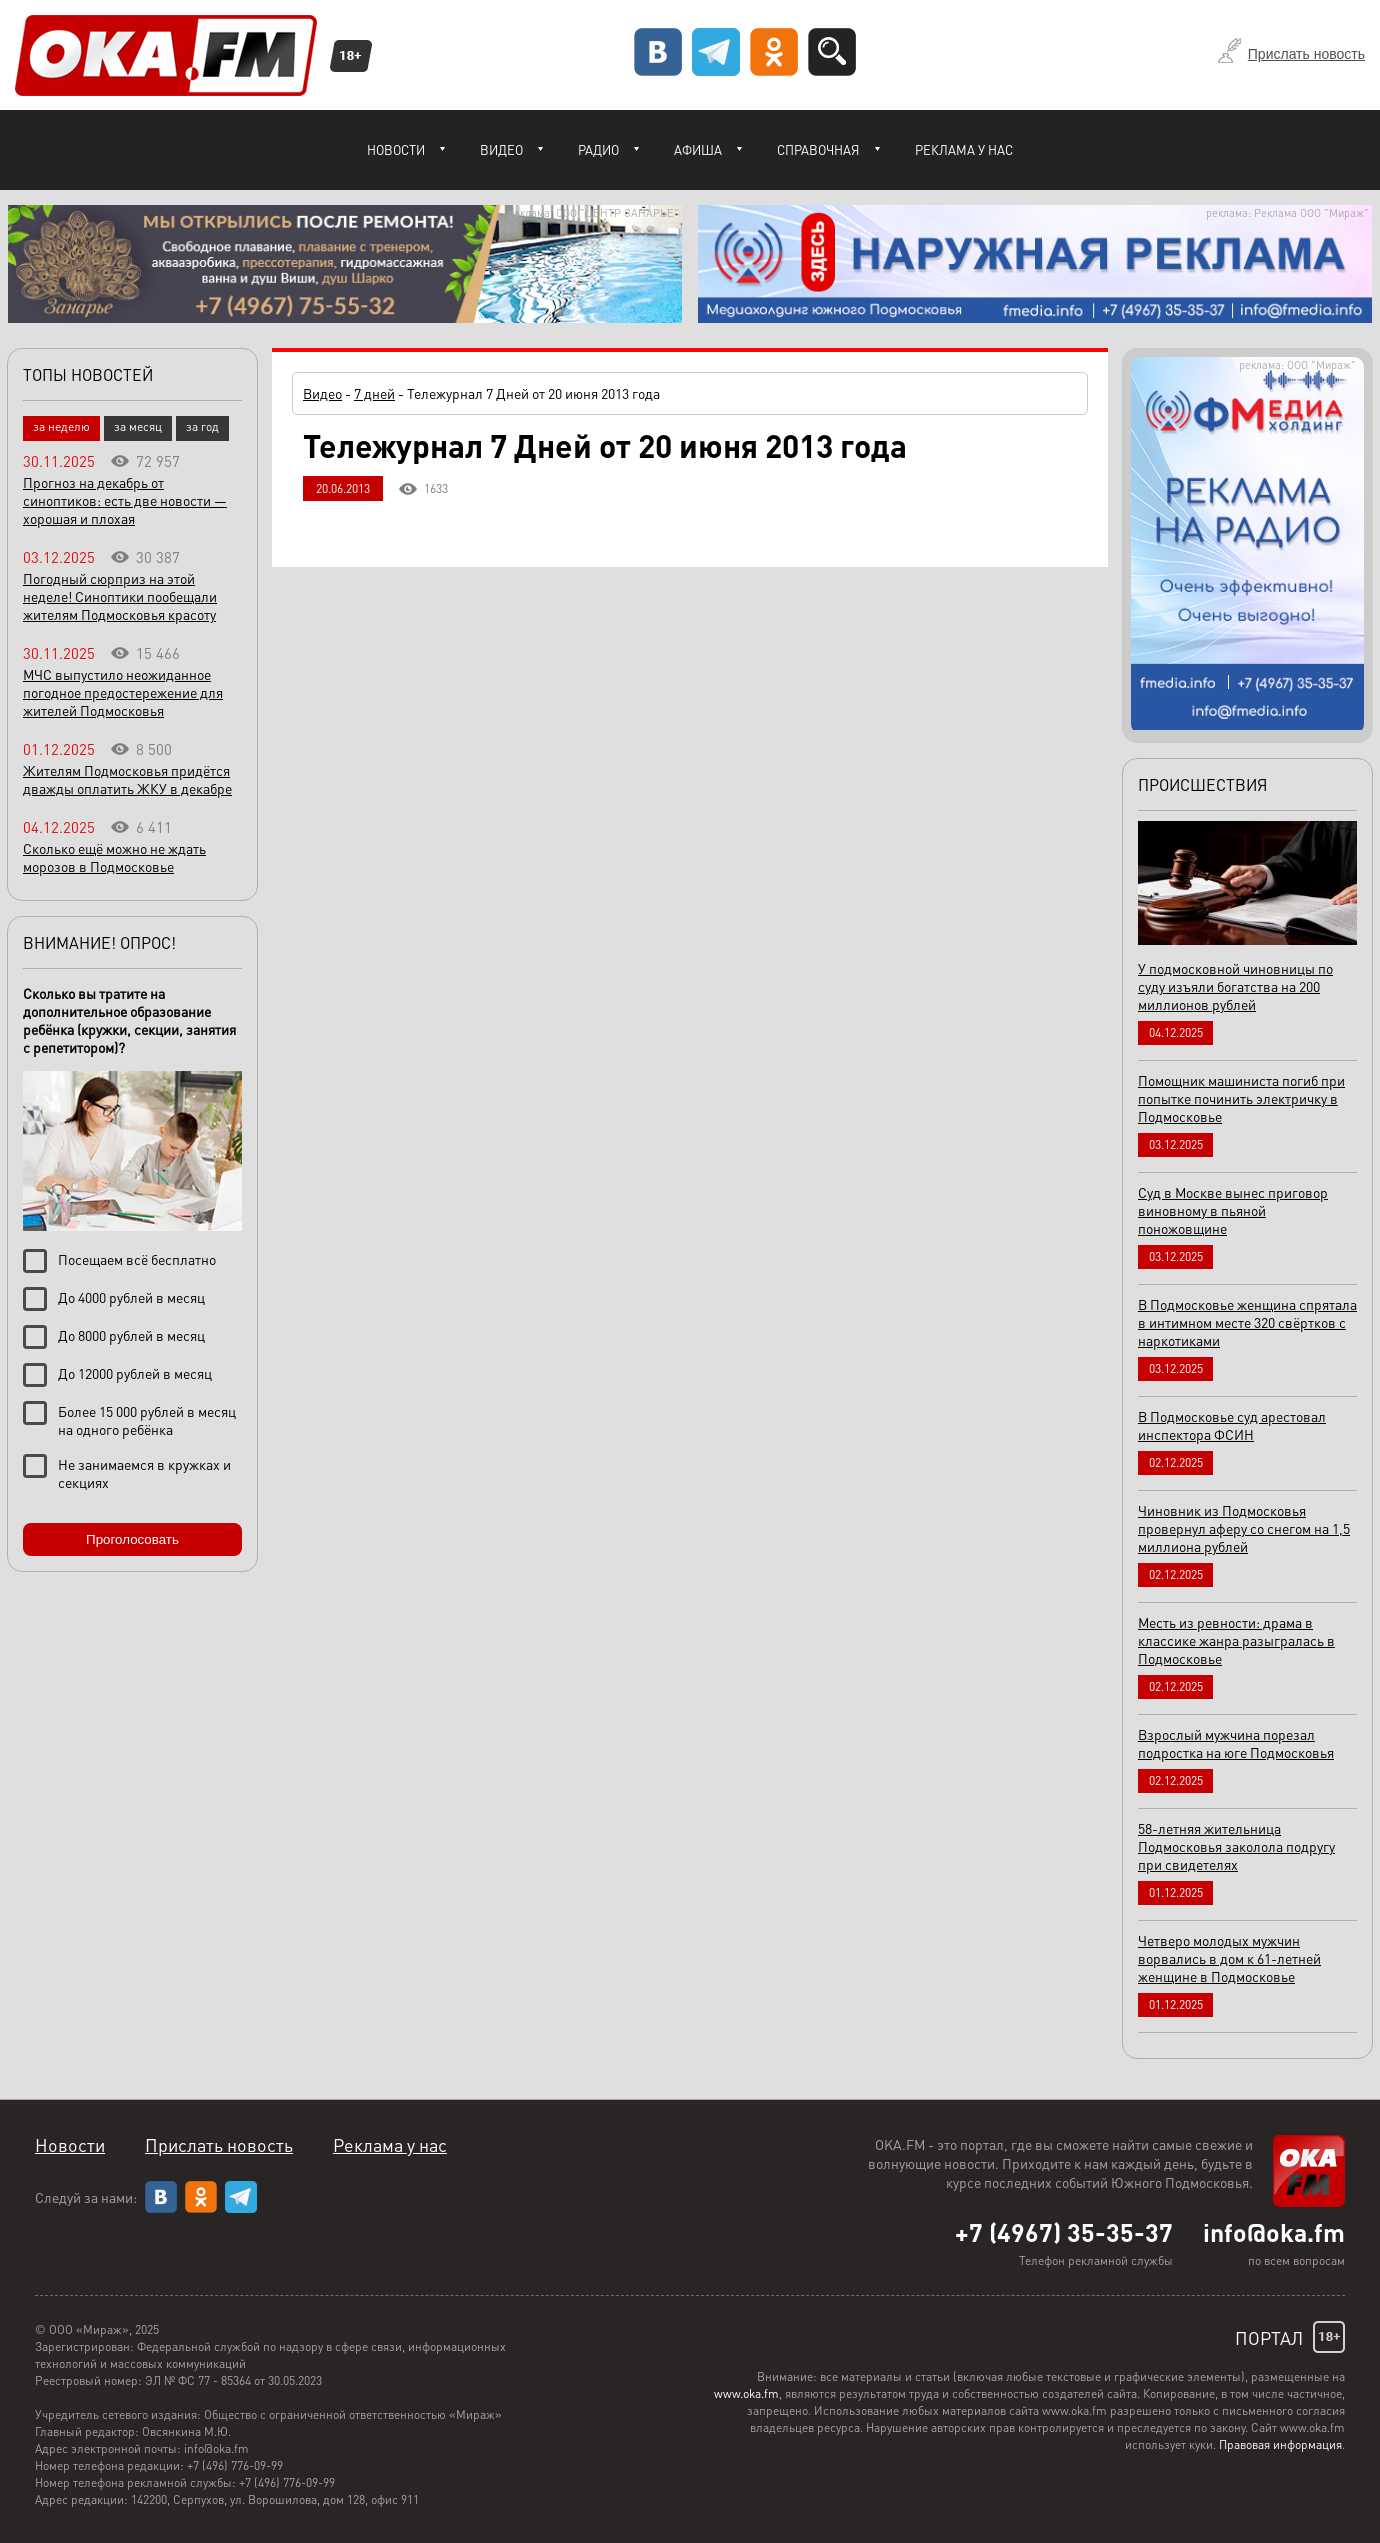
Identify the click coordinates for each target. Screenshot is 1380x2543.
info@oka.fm (1274, 2232)
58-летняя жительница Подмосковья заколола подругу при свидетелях (1236, 1846)
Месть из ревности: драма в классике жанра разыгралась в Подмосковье (1236, 1640)
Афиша (698, 149)
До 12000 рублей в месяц (135, 1373)
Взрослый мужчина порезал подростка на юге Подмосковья (1236, 1743)
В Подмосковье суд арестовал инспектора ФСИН (1232, 1425)
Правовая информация (1280, 2444)
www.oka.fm (746, 2393)
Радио (598, 149)
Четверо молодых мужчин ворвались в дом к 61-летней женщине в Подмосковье (1229, 1958)
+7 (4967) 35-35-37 (1064, 2232)
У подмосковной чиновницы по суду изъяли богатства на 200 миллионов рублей (1235, 986)
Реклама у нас (964, 149)
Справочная (818, 149)
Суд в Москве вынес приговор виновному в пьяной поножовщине (1233, 1210)
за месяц (138, 426)
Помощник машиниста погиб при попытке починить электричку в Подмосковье (1241, 1098)
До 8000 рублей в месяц (131, 1335)
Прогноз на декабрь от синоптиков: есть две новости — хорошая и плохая (125, 500)
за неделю (61, 426)
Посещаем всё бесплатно (137, 1259)
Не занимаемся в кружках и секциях (144, 1473)
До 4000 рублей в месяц (131, 1297)
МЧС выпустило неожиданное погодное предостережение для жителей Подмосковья (123, 692)
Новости (396, 149)
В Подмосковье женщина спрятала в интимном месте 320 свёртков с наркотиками (1247, 1322)
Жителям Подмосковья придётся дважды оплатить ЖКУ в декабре (127, 779)
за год (202, 426)
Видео (501, 149)
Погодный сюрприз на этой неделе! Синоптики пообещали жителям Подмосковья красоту (120, 596)
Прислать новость (1306, 54)
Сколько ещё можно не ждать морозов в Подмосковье (114, 857)
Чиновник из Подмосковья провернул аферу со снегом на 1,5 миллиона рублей (1244, 1528)
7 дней (374, 393)
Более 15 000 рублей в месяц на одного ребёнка (147, 1420)
